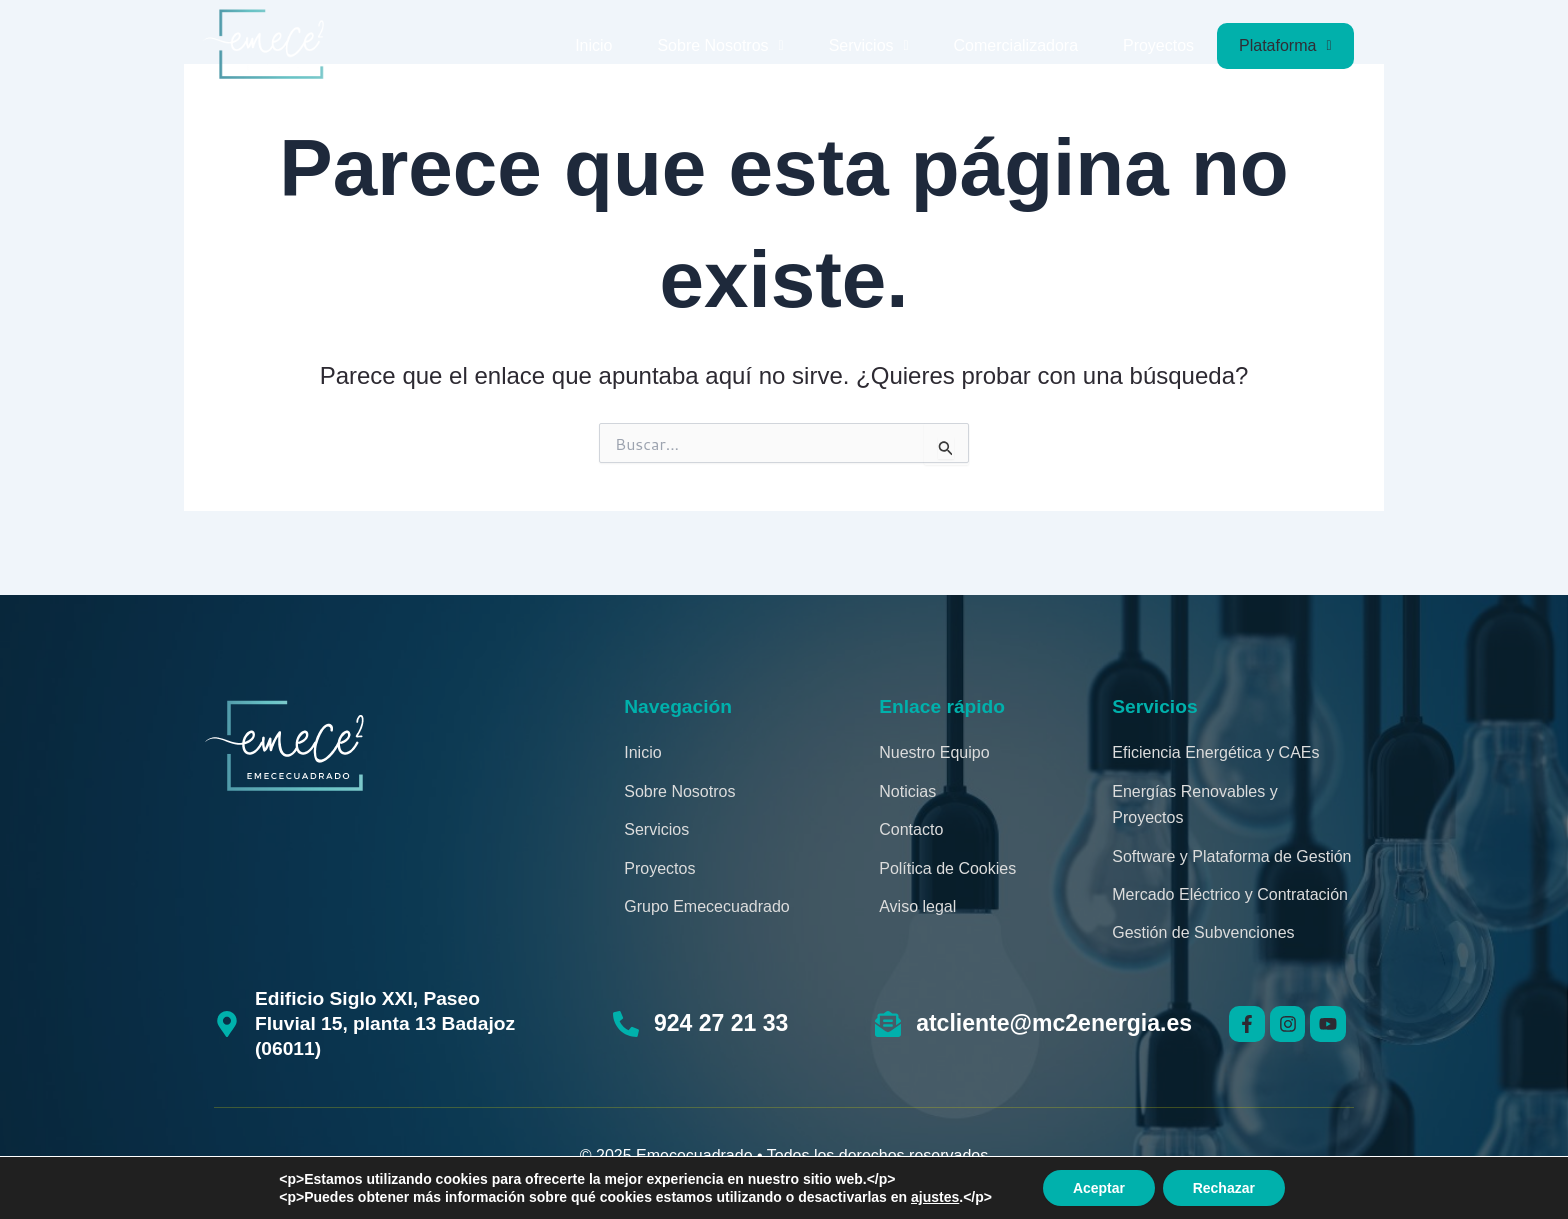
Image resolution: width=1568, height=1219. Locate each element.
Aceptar (1099, 1188)
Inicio (593, 45)
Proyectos (1158, 45)
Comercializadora (1016, 45)
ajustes (935, 1197)
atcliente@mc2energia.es (1054, 1023)
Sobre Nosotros (720, 45)
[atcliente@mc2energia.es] (888, 1024)
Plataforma (1285, 45)
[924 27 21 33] (626, 1024)
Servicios (869, 45)
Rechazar (1224, 1188)
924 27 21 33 (721, 1023)
